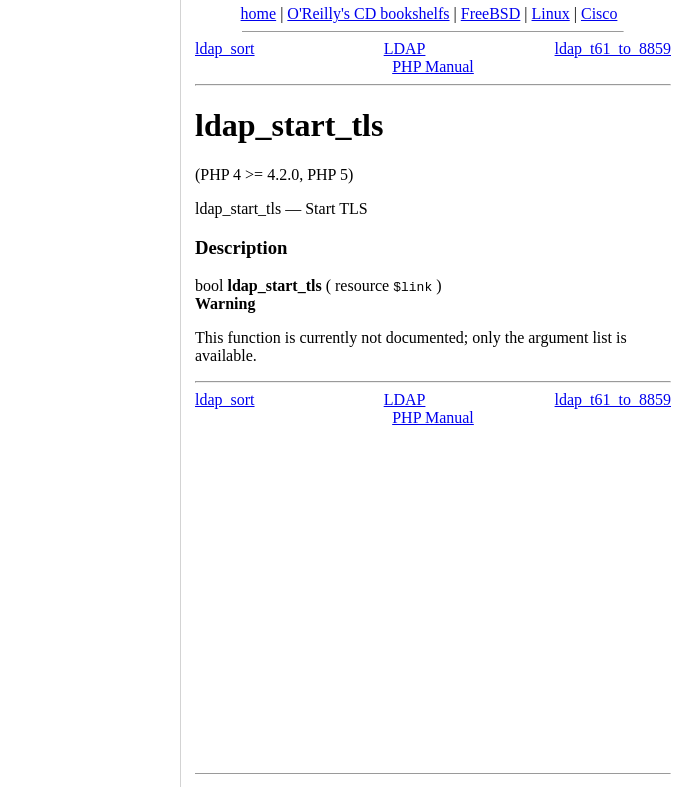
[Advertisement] (90, 387)
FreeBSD (491, 13)
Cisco (599, 13)
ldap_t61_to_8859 (613, 48)
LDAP (405, 48)
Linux (551, 13)
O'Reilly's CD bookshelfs (368, 13)
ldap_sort (225, 48)
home (259, 13)
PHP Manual (433, 66)
